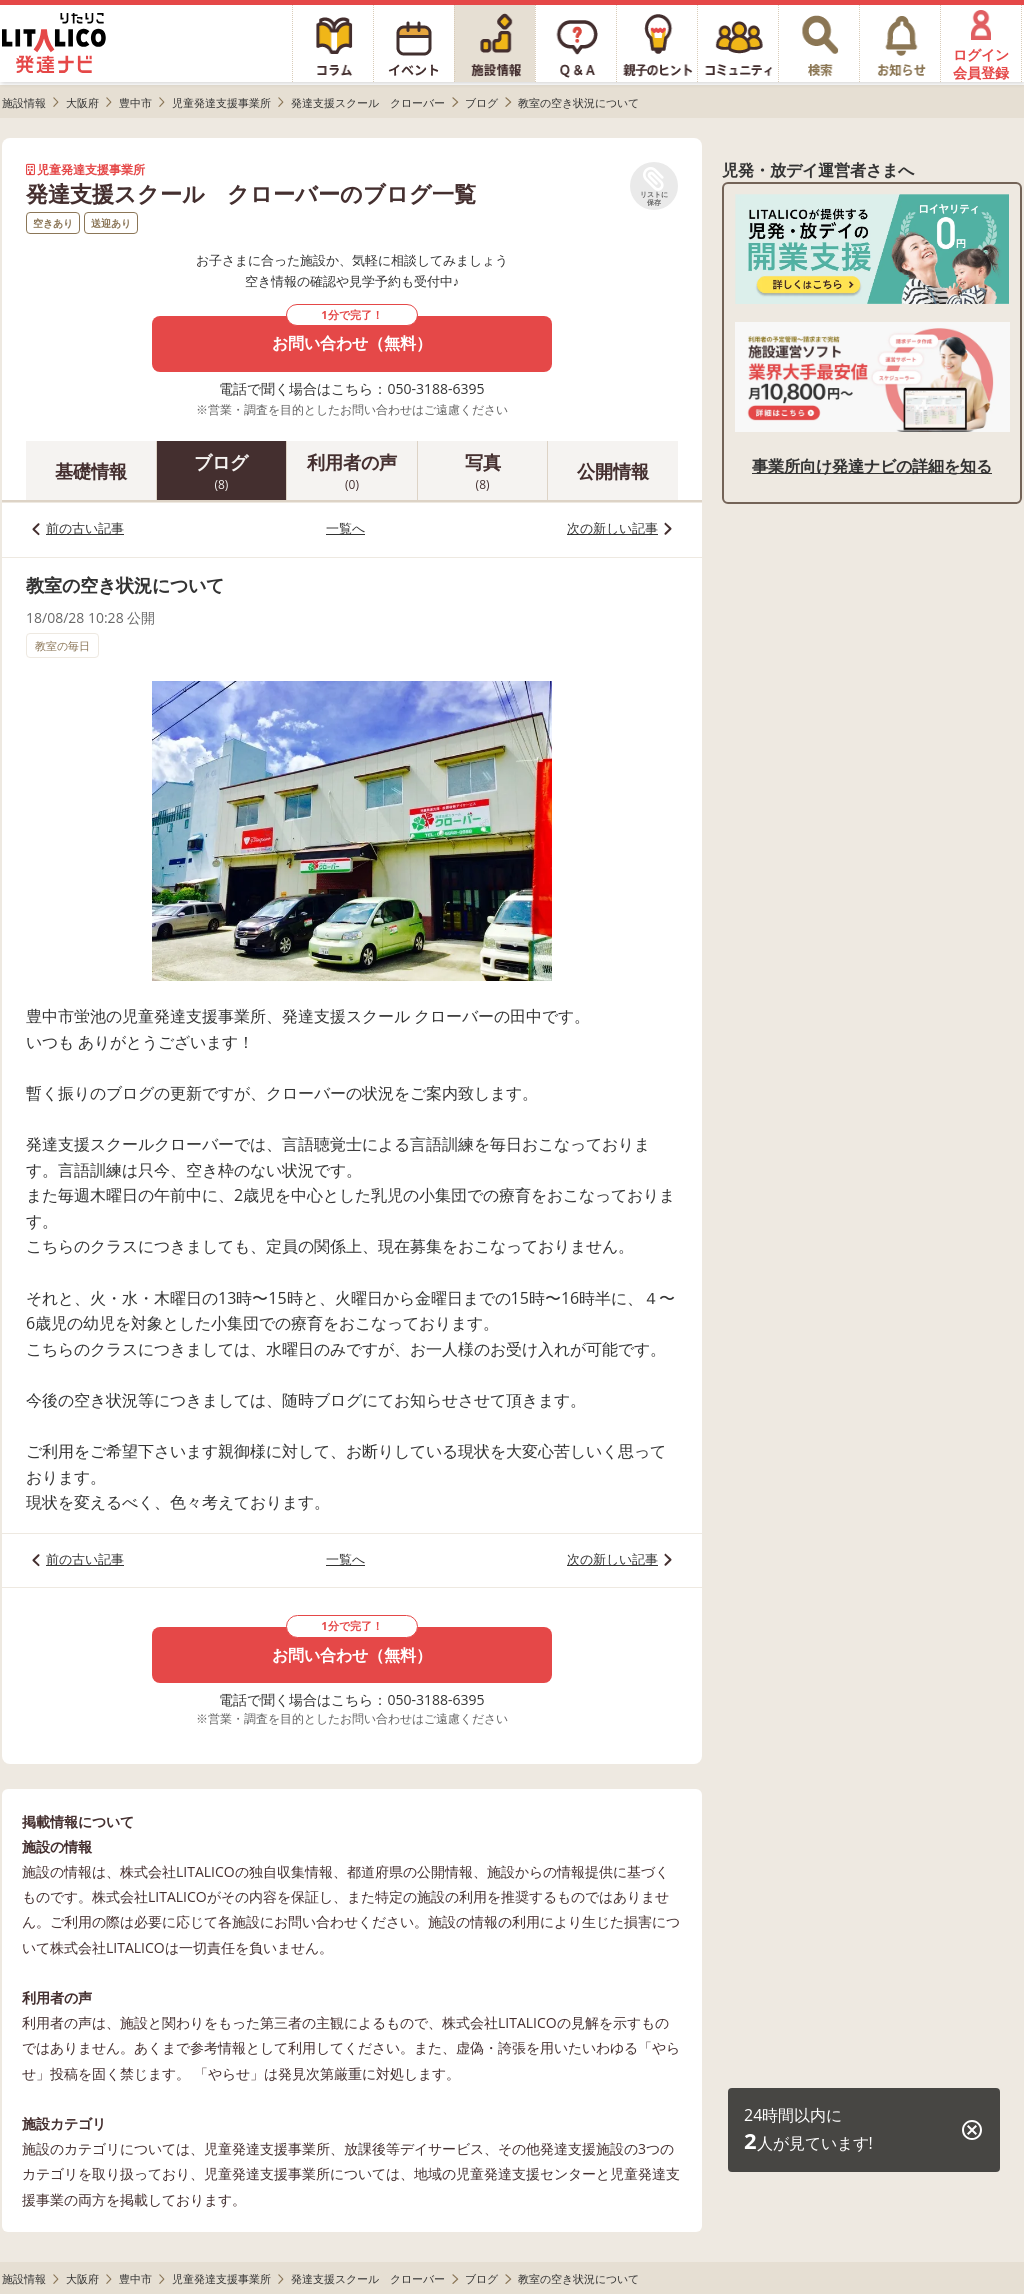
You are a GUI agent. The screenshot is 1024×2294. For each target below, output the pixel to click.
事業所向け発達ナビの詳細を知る (872, 466)
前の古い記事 (85, 528)
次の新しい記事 (612, 528)
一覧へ (345, 528)
